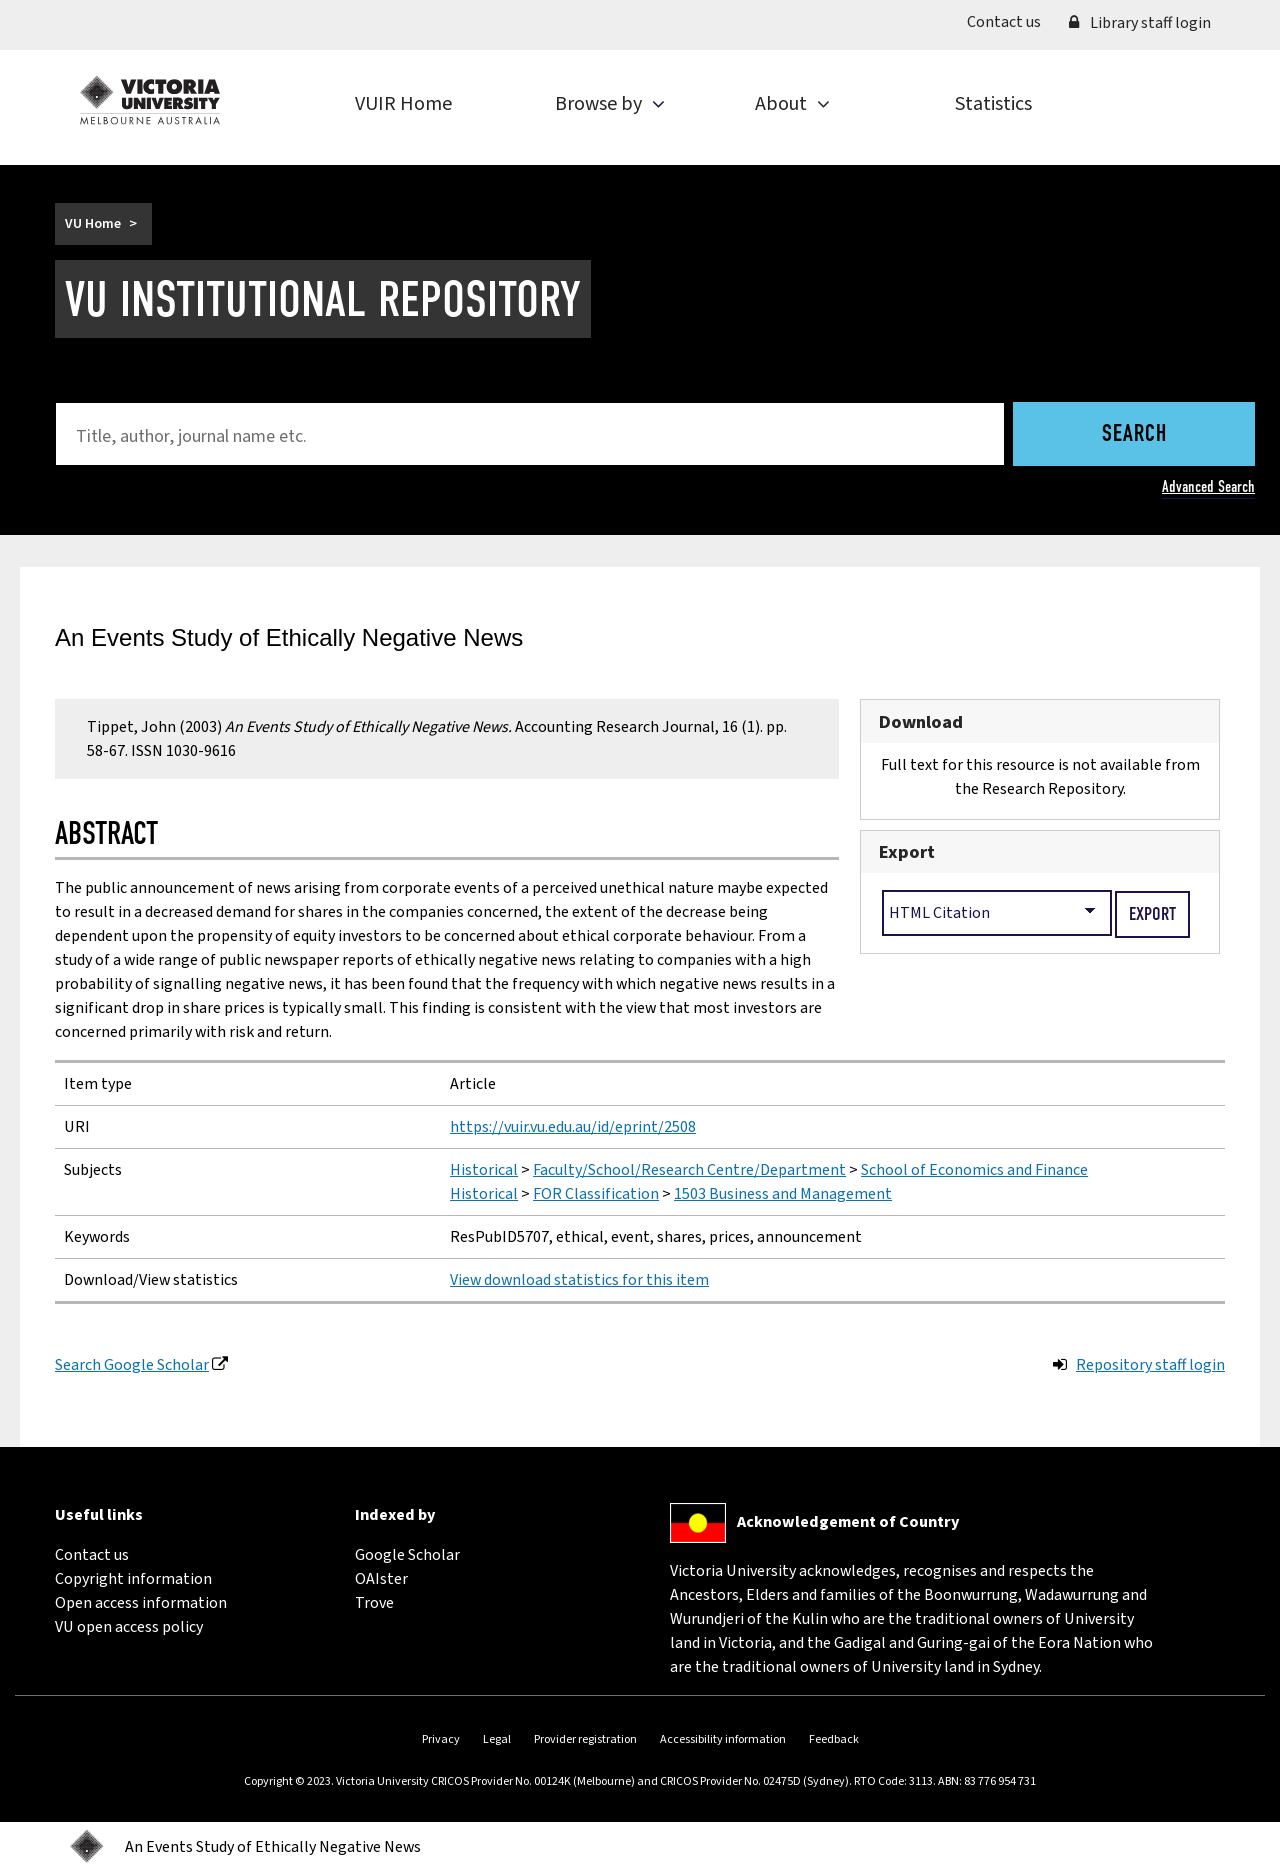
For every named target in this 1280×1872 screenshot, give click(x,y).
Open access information (141, 1603)
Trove (374, 1603)
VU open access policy (129, 1627)
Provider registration (585, 1739)
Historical (484, 1170)
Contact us (1011, 21)
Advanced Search (1208, 486)
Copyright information (133, 1579)
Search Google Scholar (132, 1365)
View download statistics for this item (579, 1280)
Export (907, 852)
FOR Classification (596, 1194)
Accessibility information (723, 1739)
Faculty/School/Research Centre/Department (689, 1170)
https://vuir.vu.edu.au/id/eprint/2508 (573, 1127)
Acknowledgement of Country (848, 1522)
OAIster (381, 1579)
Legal (497, 1739)
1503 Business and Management (783, 1194)
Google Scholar (407, 1555)
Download (921, 722)
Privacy (441, 1739)
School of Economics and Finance (974, 1170)
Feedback (834, 1739)
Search (1134, 435)
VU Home (93, 224)
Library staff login (1140, 23)
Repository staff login (1150, 1365)
